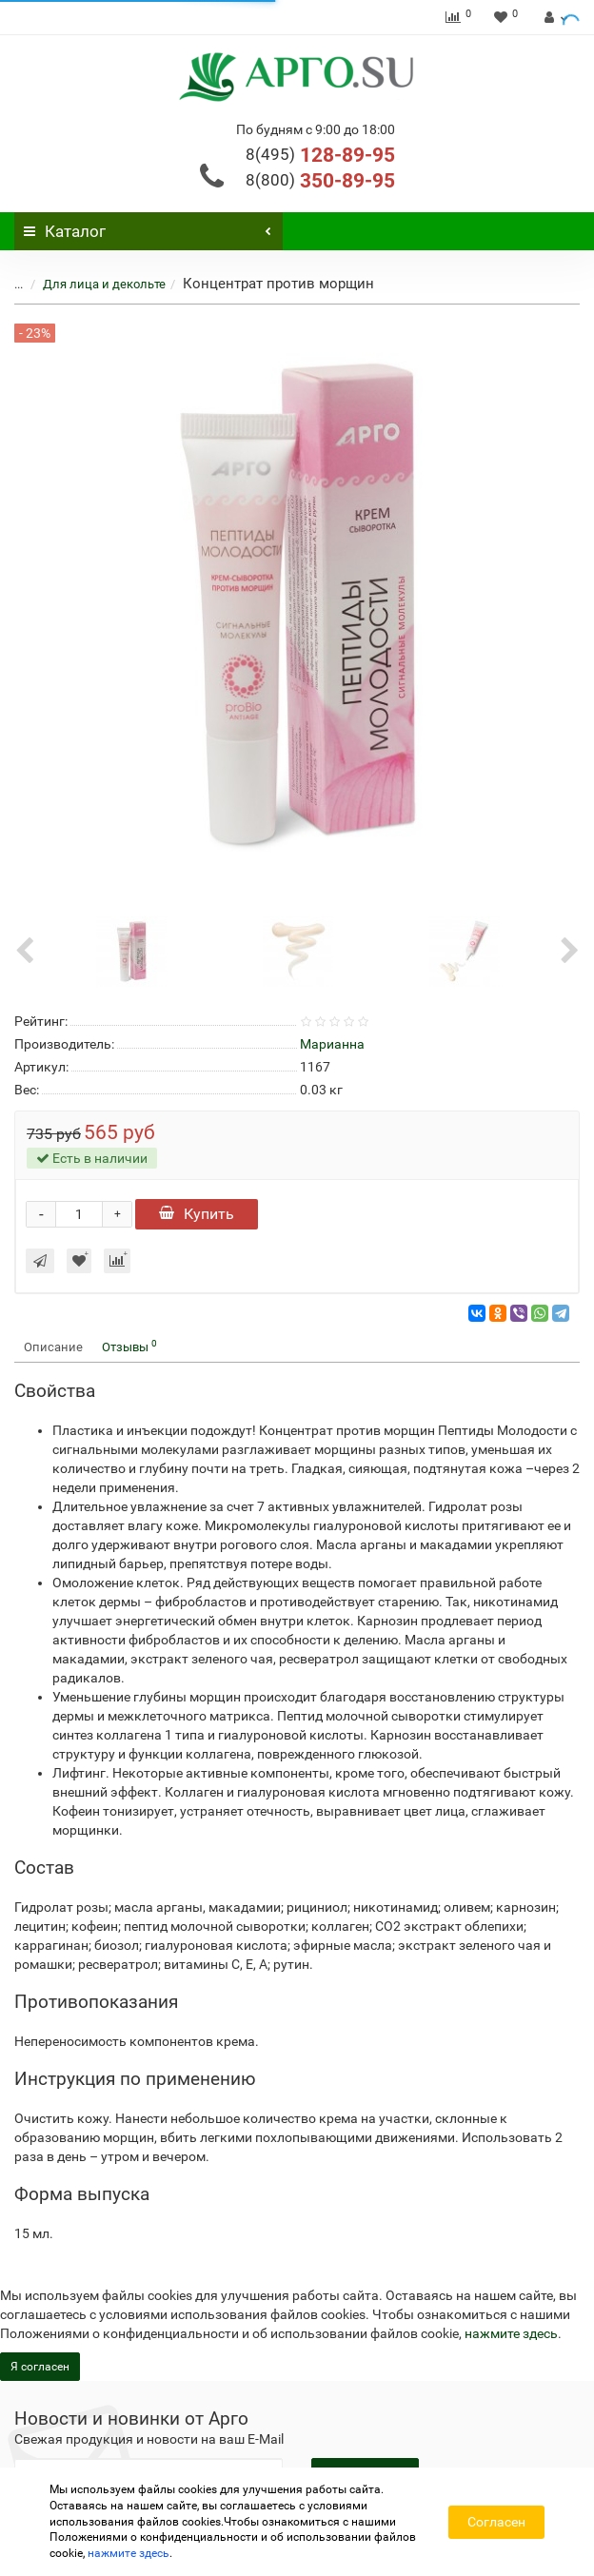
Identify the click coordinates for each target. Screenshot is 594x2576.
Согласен (496, 2521)
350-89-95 (320, 180)
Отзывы (129, 1346)
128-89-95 (320, 155)
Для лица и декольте (104, 284)
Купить (196, 1214)
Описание (53, 1347)
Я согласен (39, 2366)
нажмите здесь (511, 2333)
